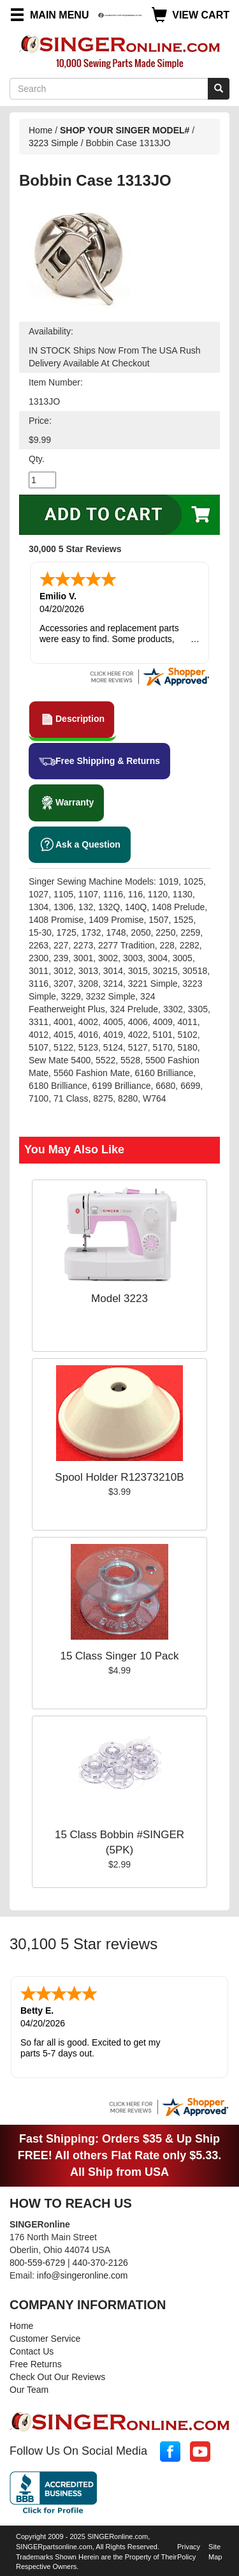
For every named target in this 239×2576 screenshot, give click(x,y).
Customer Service (45, 2338)
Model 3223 (119, 1298)
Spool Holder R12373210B (119, 1477)
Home (40, 130)
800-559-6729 (37, 2263)
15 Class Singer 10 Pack (119, 1656)
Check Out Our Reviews (57, 2377)
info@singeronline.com (82, 2275)
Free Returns (36, 2364)
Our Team (29, 2390)
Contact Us (32, 2351)
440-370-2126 (100, 2263)
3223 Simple (53, 143)
